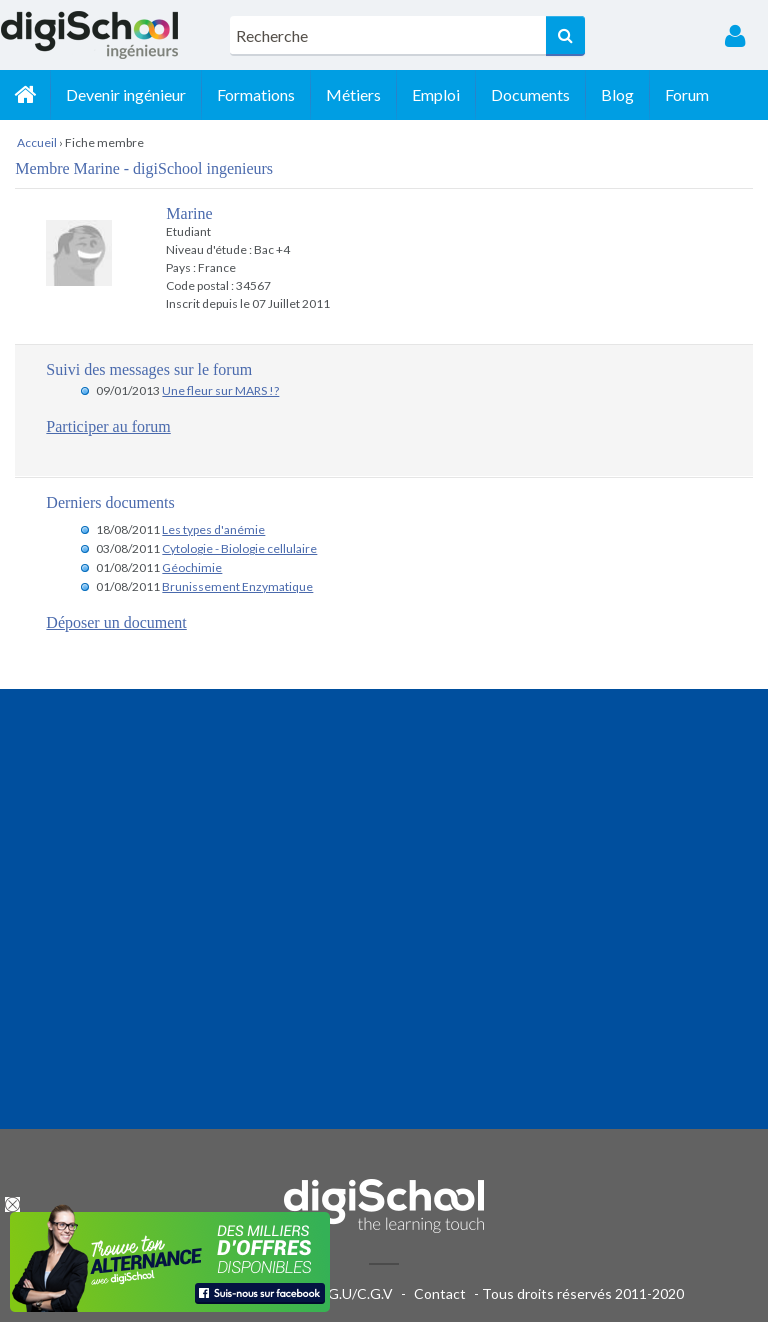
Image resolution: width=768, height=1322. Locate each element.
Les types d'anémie (213, 529)
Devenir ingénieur (126, 94)
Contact (440, 1293)
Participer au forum (108, 426)
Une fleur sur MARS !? (220, 390)
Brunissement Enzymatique (237, 586)
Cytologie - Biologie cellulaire (239, 548)
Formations (256, 94)
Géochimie (192, 567)
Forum (687, 94)
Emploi (436, 94)
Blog (617, 94)
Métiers (353, 94)
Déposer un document (116, 622)
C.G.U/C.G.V (354, 1293)
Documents (530, 94)
